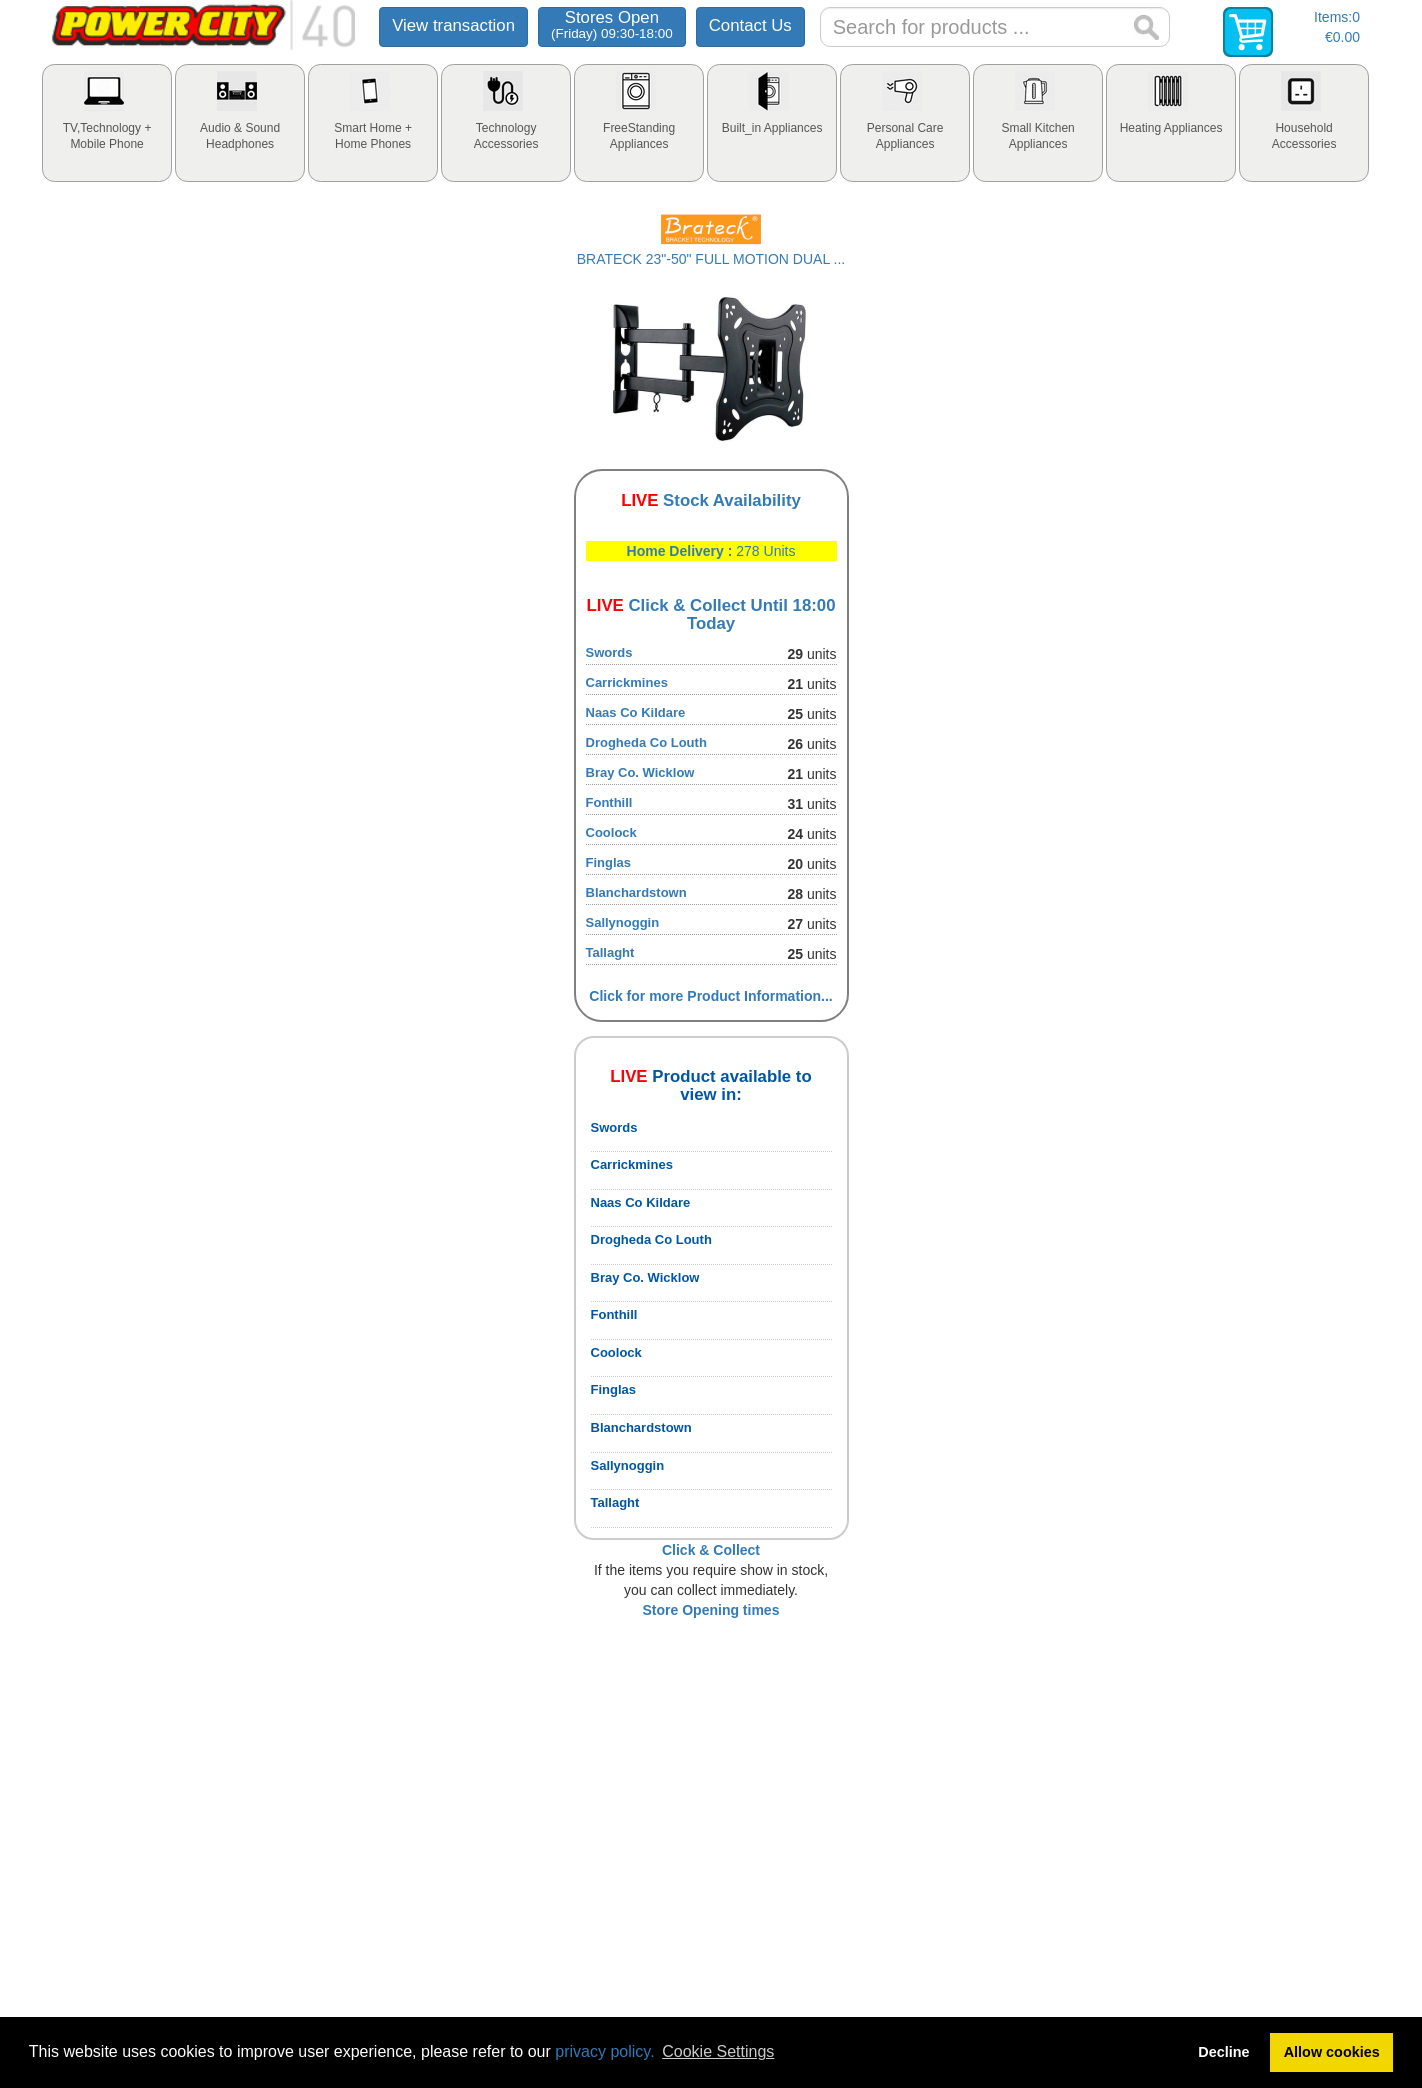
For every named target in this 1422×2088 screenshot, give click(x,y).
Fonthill (609, 802)
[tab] (107, 123)
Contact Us (750, 25)
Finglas (609, 862)
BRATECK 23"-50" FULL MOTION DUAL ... (711, 259)
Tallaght (610, 952)
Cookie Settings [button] (718, 2051)
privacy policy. (604, 2051)
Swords (609, 652)
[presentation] (107, 123)
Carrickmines (627, 682)
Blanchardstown (636, 892)
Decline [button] (1223, 2052)
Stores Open (612, 24)
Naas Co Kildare (636, 712)
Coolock (611, 832)
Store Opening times (711, 1610)
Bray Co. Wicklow (640, 772)
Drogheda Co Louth (646, 742)
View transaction (453, 25)
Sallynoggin (623, 922)
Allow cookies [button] (1332, 2052)
